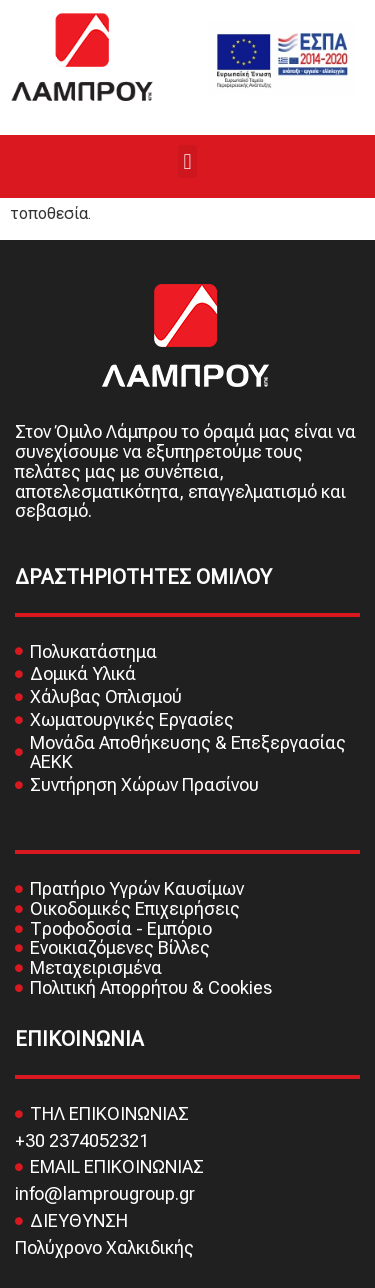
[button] (187, 161)
